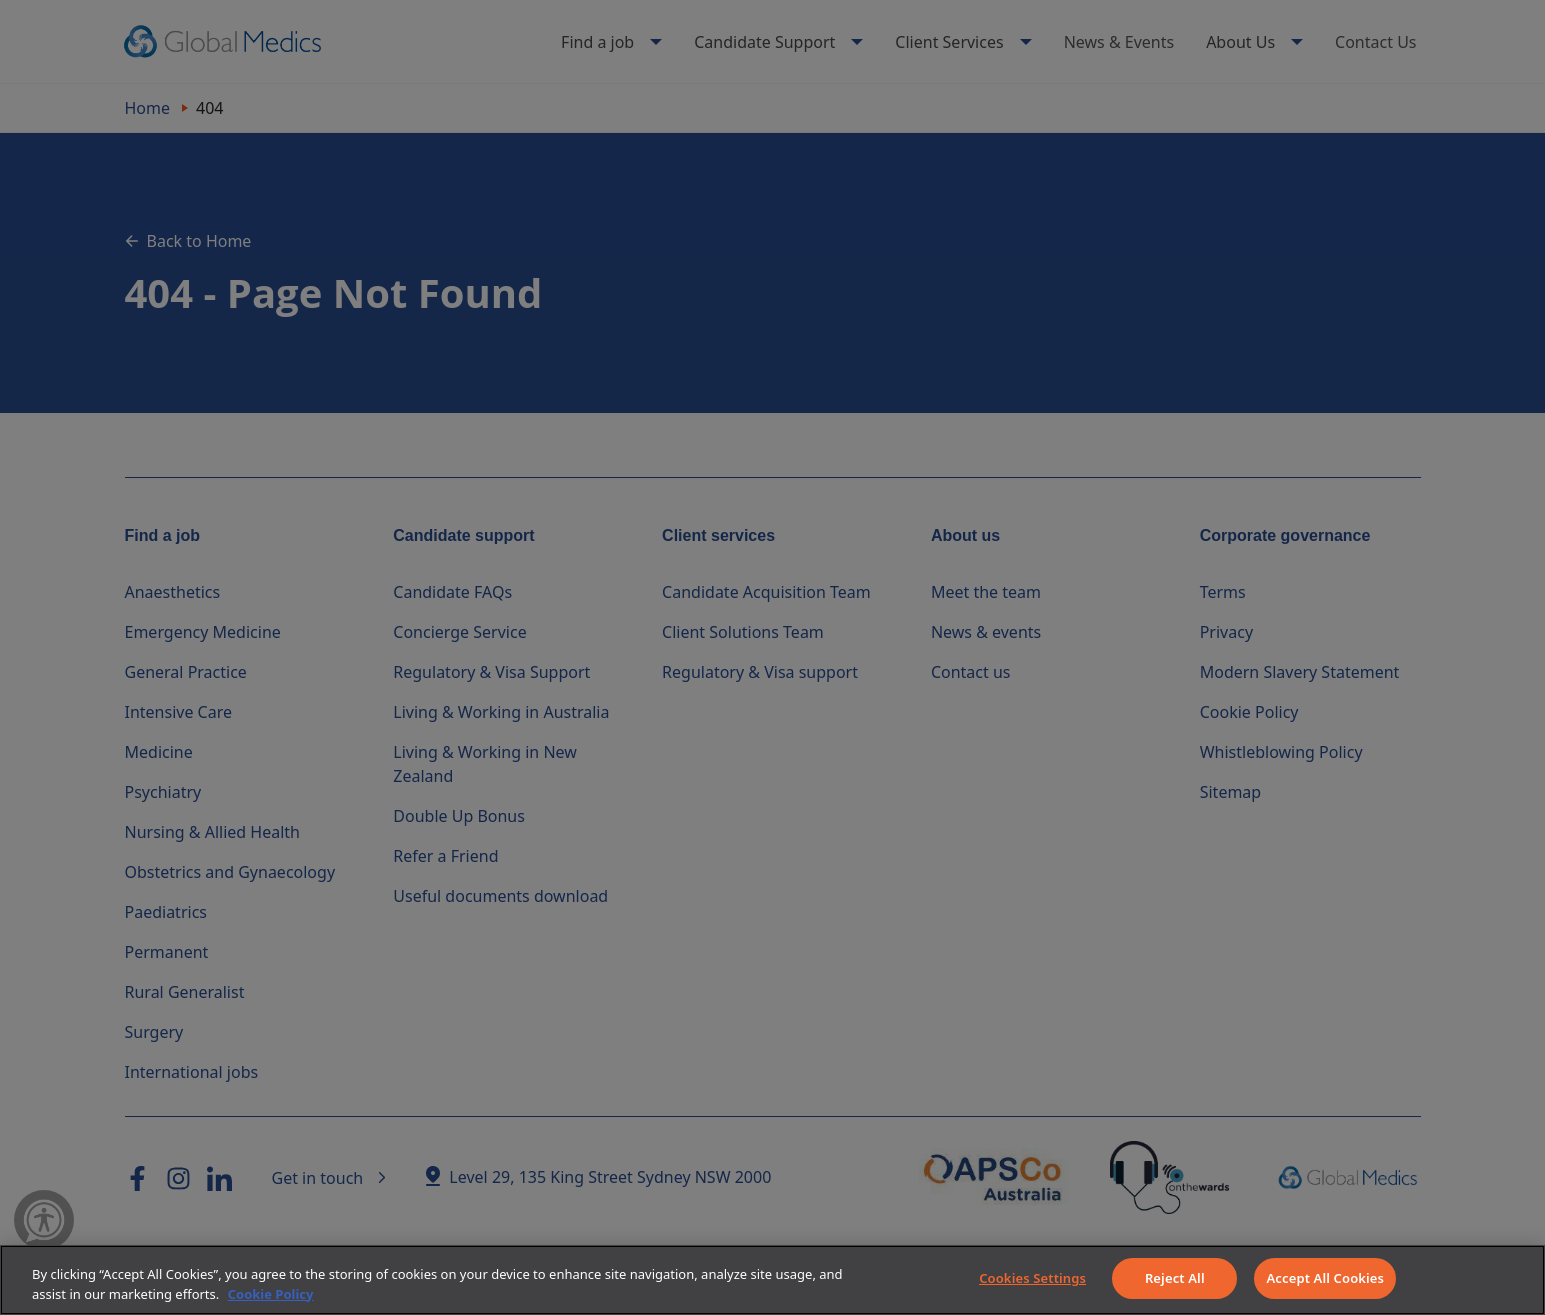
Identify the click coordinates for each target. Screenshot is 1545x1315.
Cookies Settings (1032, 1278)
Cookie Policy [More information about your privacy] (271, 1294)
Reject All (1175, 1278)
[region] (772, 1280)
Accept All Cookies (1325, 1278)
